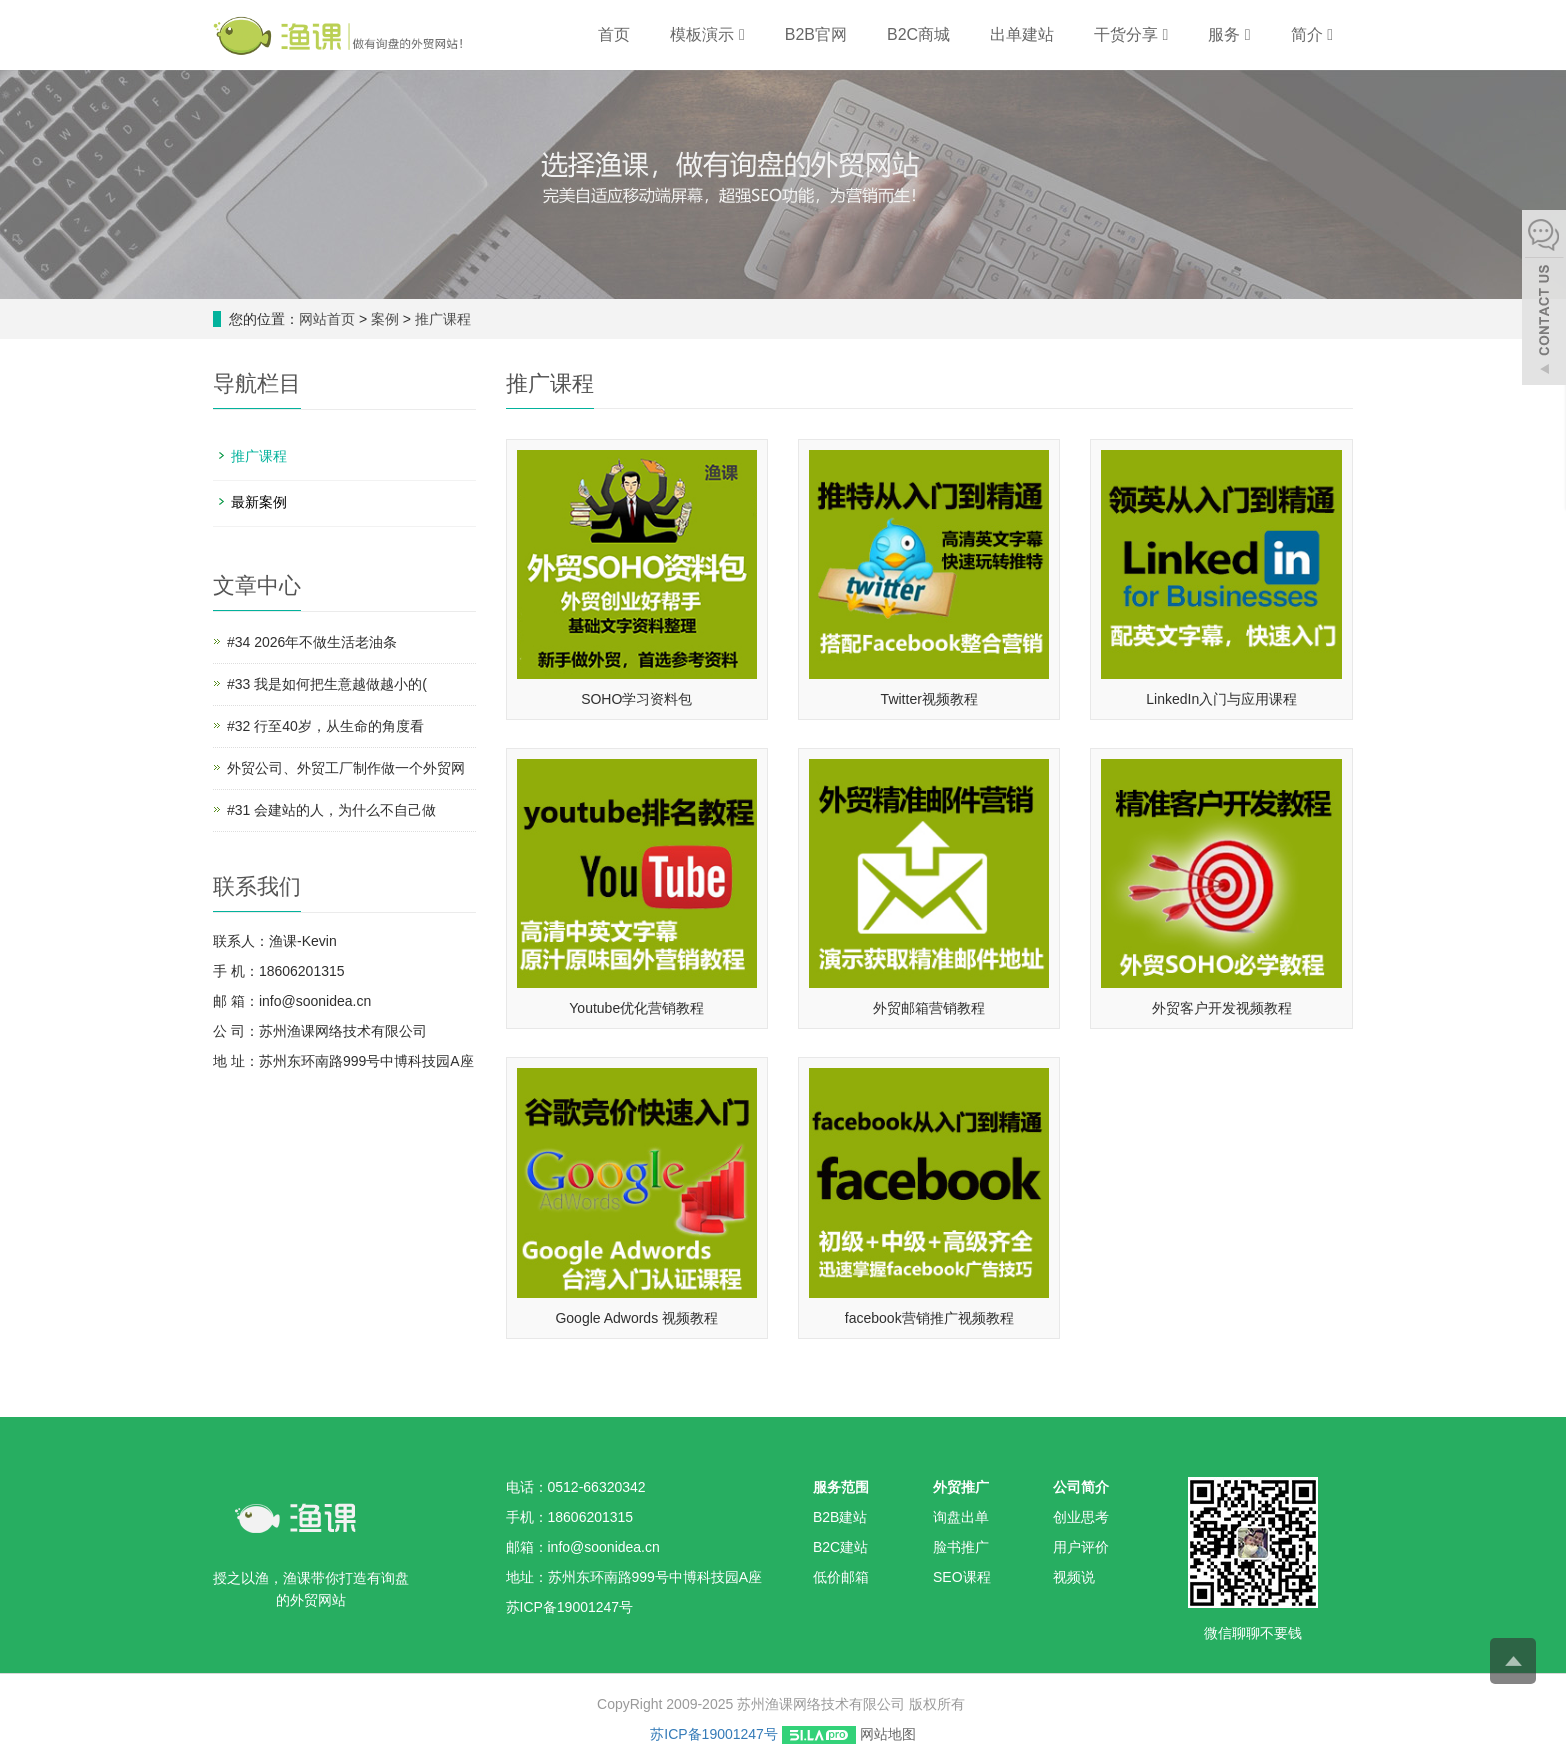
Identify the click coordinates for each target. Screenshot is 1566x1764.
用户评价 (1081, 1547)
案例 (387, 319)
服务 (1229, 34)
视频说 (1074, 1577)
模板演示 (707, 34)
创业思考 (1081, 1517)
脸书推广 (961, 1547)
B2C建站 (840, 1547)
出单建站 (1022, 34)
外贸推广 (961, 1487)
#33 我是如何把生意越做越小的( (327, 684)
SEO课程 (962, 1577)
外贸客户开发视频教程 (1222, 1008)
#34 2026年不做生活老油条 (312, 642)
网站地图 (888, 1734)
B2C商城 (918, 34)
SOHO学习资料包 (636, 699)
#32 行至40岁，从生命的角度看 (325, 726)
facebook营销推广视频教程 (929, 1318)
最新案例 (259, 502)
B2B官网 (816, 34)
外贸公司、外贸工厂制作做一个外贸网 (346, 768)
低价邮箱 (841, 1577)
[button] (742, 34)
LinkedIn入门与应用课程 (1221, 699)
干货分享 (1131, 34)
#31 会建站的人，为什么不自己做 (331, 810)
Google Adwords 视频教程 (636, 1318)
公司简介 (1081, 1487)
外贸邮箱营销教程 (929, 1008)
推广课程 (441, 319)
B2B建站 (840, 1517)
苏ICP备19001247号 (714, 1734)
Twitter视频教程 (929, 699)
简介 (1312, 34)
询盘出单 (961, 1517)
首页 (614, 34)
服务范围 (841, 1487)
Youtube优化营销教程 (636, 1008)
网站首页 (327, 319)
